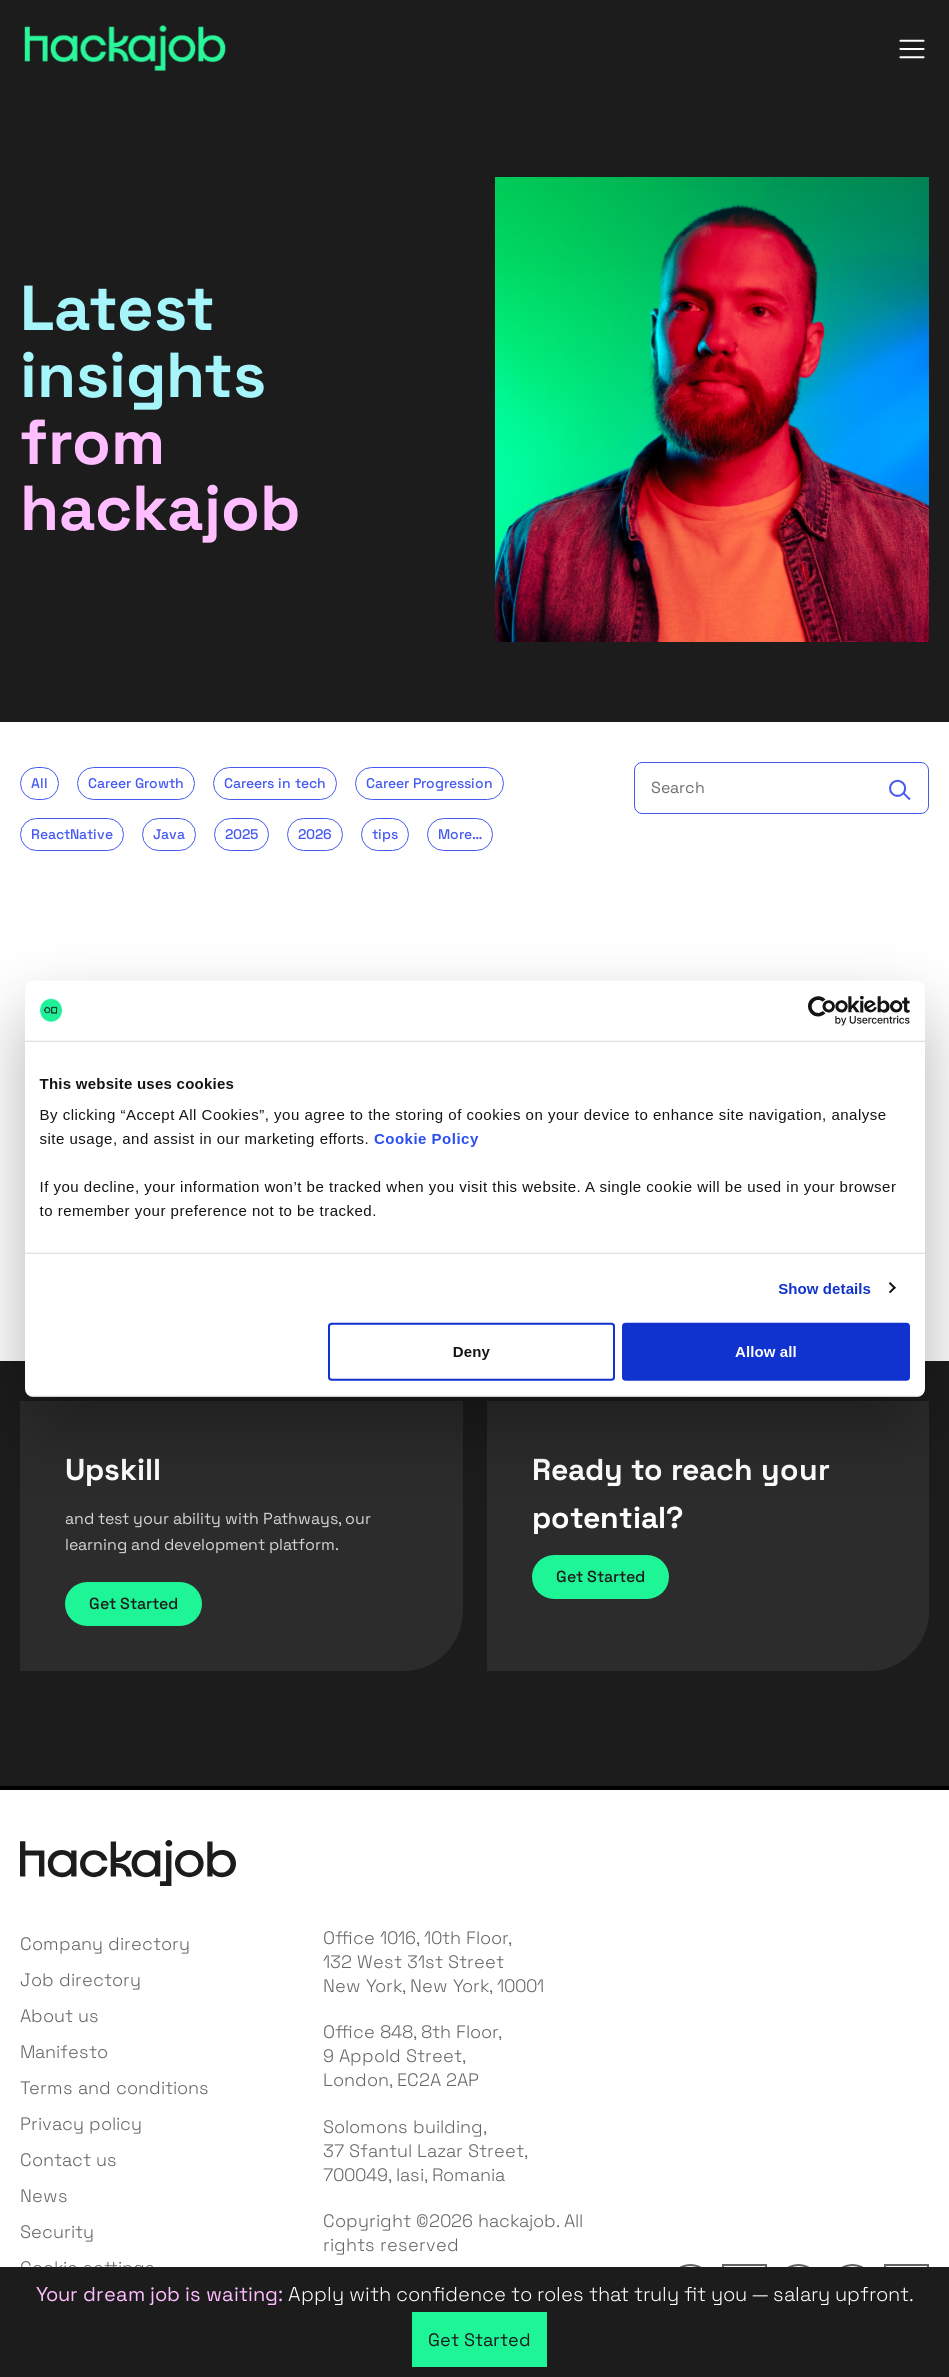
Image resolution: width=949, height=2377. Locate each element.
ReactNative (72, 834)
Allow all (766, 1351)
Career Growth (136, 783)
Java (169, 834)
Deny (471, 1351)
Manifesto (64, 2051)
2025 (241, 834)
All (39, 783)
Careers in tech (275, 783)
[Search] (900, 790)
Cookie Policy (426, 1138)
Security (57, 2231)
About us (59, 2015)
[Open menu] (912, 49)
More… (460, 834)
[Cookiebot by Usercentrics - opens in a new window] (822, 1010)
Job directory (80, 1979)
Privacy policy (81, 2123)
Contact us (68, 2159)
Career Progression (429, 783)
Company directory (105, 1943)
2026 (315, 834)
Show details (824, 1287)
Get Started (133, 1603)
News (44, 2195)
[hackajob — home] (125, 48)
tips (385, 834)
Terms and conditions (114, 2087)
